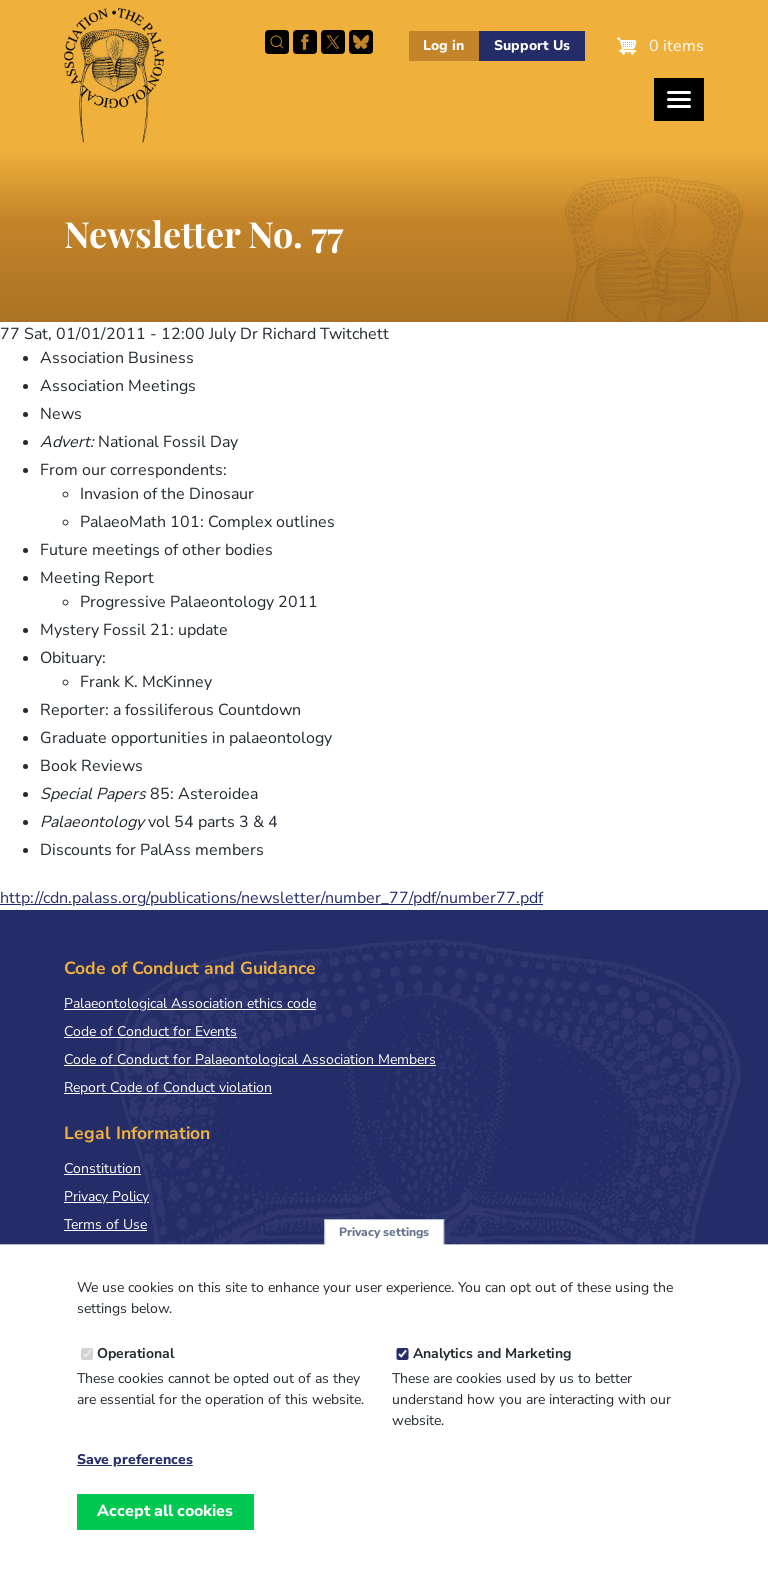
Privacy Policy (106, 1196)
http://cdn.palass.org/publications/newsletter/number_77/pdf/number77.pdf (271, 898)
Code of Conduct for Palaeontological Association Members (250, 1059)
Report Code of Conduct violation (168, 1087)
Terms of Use (105, 1224)
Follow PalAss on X (333, 42)
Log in (443, 45)
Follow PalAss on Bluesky (361, 42)
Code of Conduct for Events (150, 1031)
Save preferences (135, 1476)
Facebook (305, 42)
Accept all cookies (165, 1527)
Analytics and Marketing (492, 1369)
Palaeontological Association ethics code (190, 1003)
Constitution (102, 1168)
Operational (135, 1369)
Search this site (277, 42)
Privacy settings (384, 1247)
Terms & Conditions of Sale (149, 1252)
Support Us (532, 45)
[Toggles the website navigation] (679, 99)
